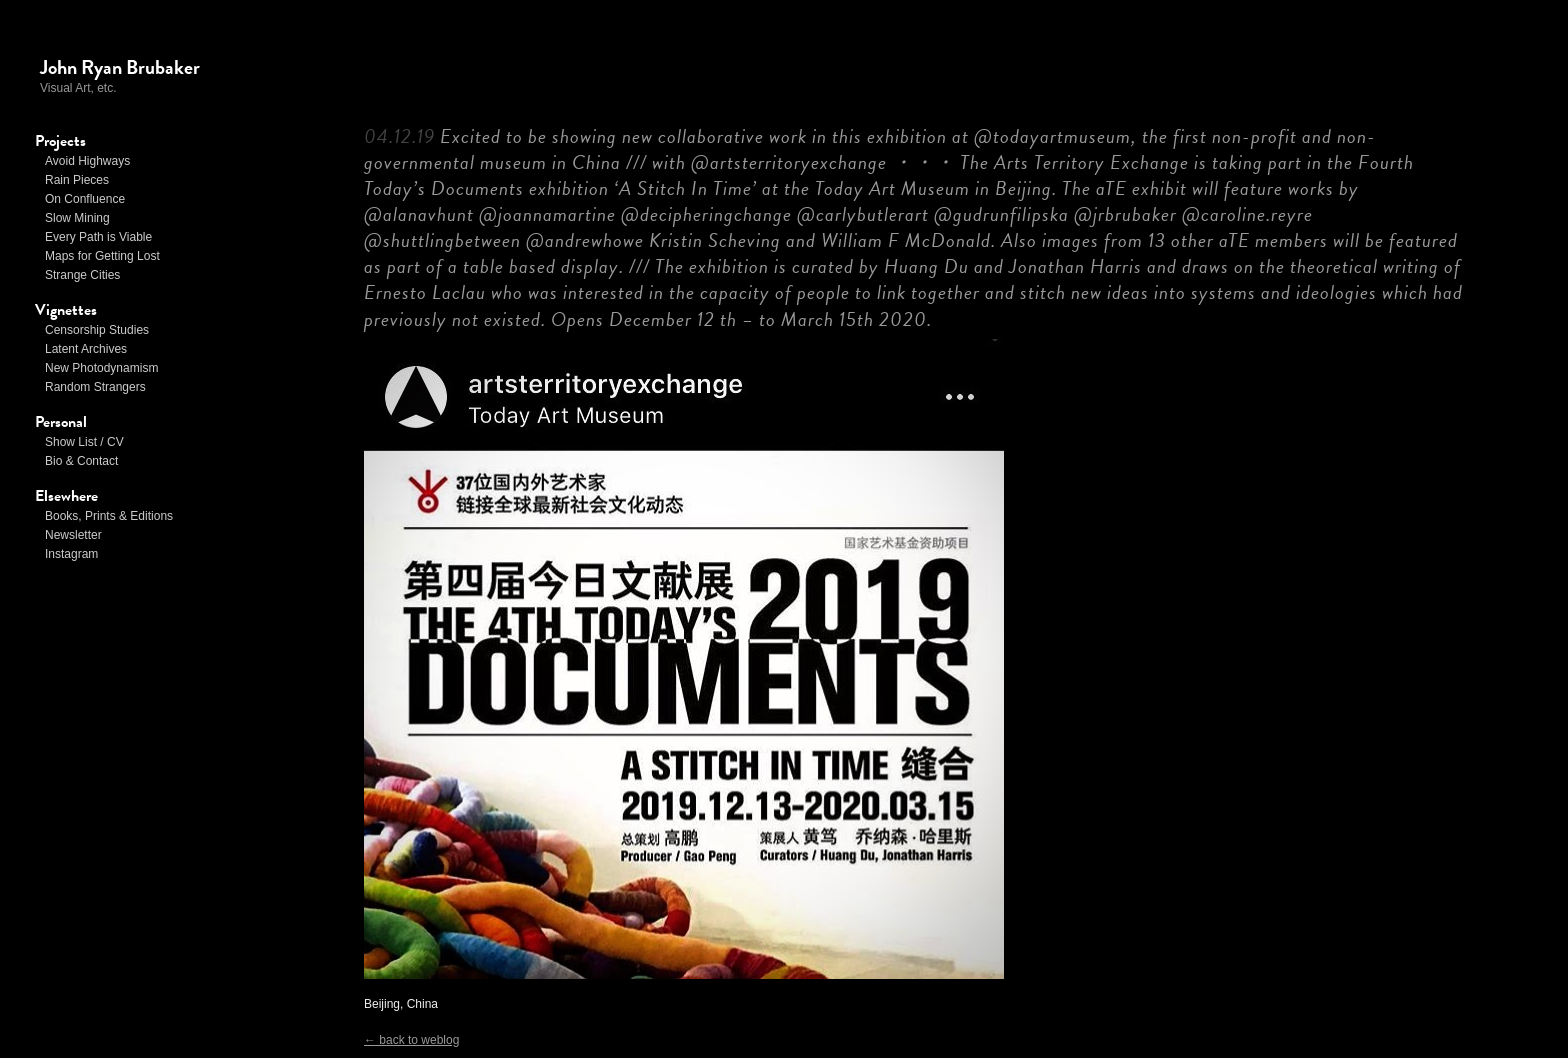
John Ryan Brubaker (120, 67)
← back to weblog (411, 1040)
